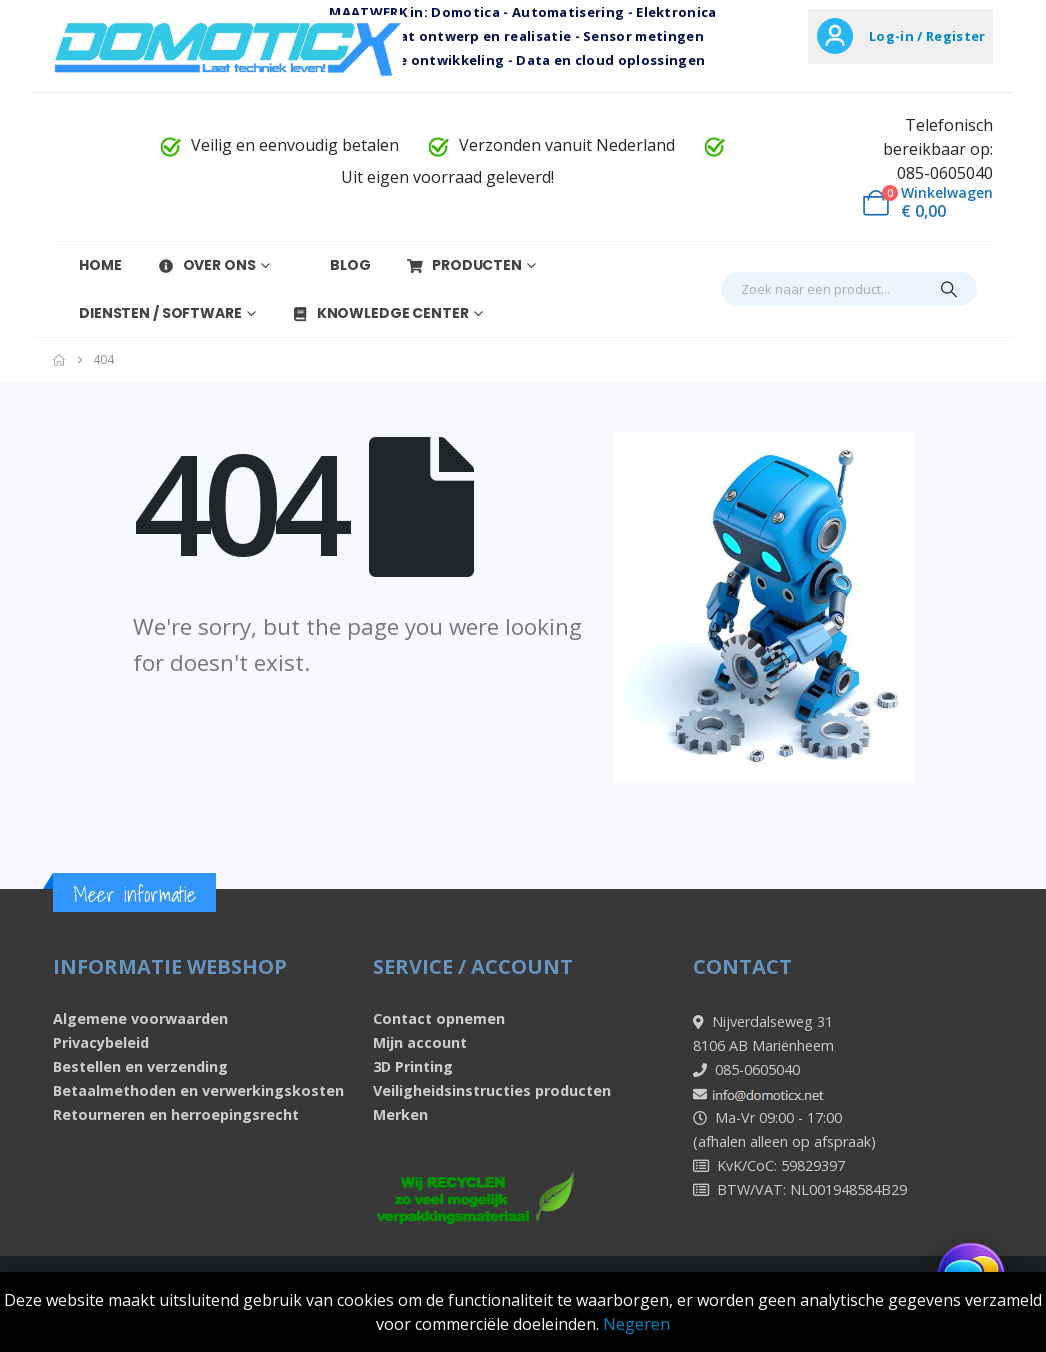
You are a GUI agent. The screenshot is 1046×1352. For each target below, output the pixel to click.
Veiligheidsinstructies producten (492, 1090)
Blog (337, 265)
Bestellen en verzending (140, 1066)
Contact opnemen (439, 1018)
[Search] (949, 289)
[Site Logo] (228, 47)
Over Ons (206, 265)
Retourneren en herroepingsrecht (176, 1114)
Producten (464, 265)
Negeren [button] (636, 1324)
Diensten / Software (147, 313)
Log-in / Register (927, 36)
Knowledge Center (380, 313)
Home (87, 265)
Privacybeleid (101, 1042)
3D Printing (413, 1066)
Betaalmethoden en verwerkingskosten (198, 1090)
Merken (400, 1114)
